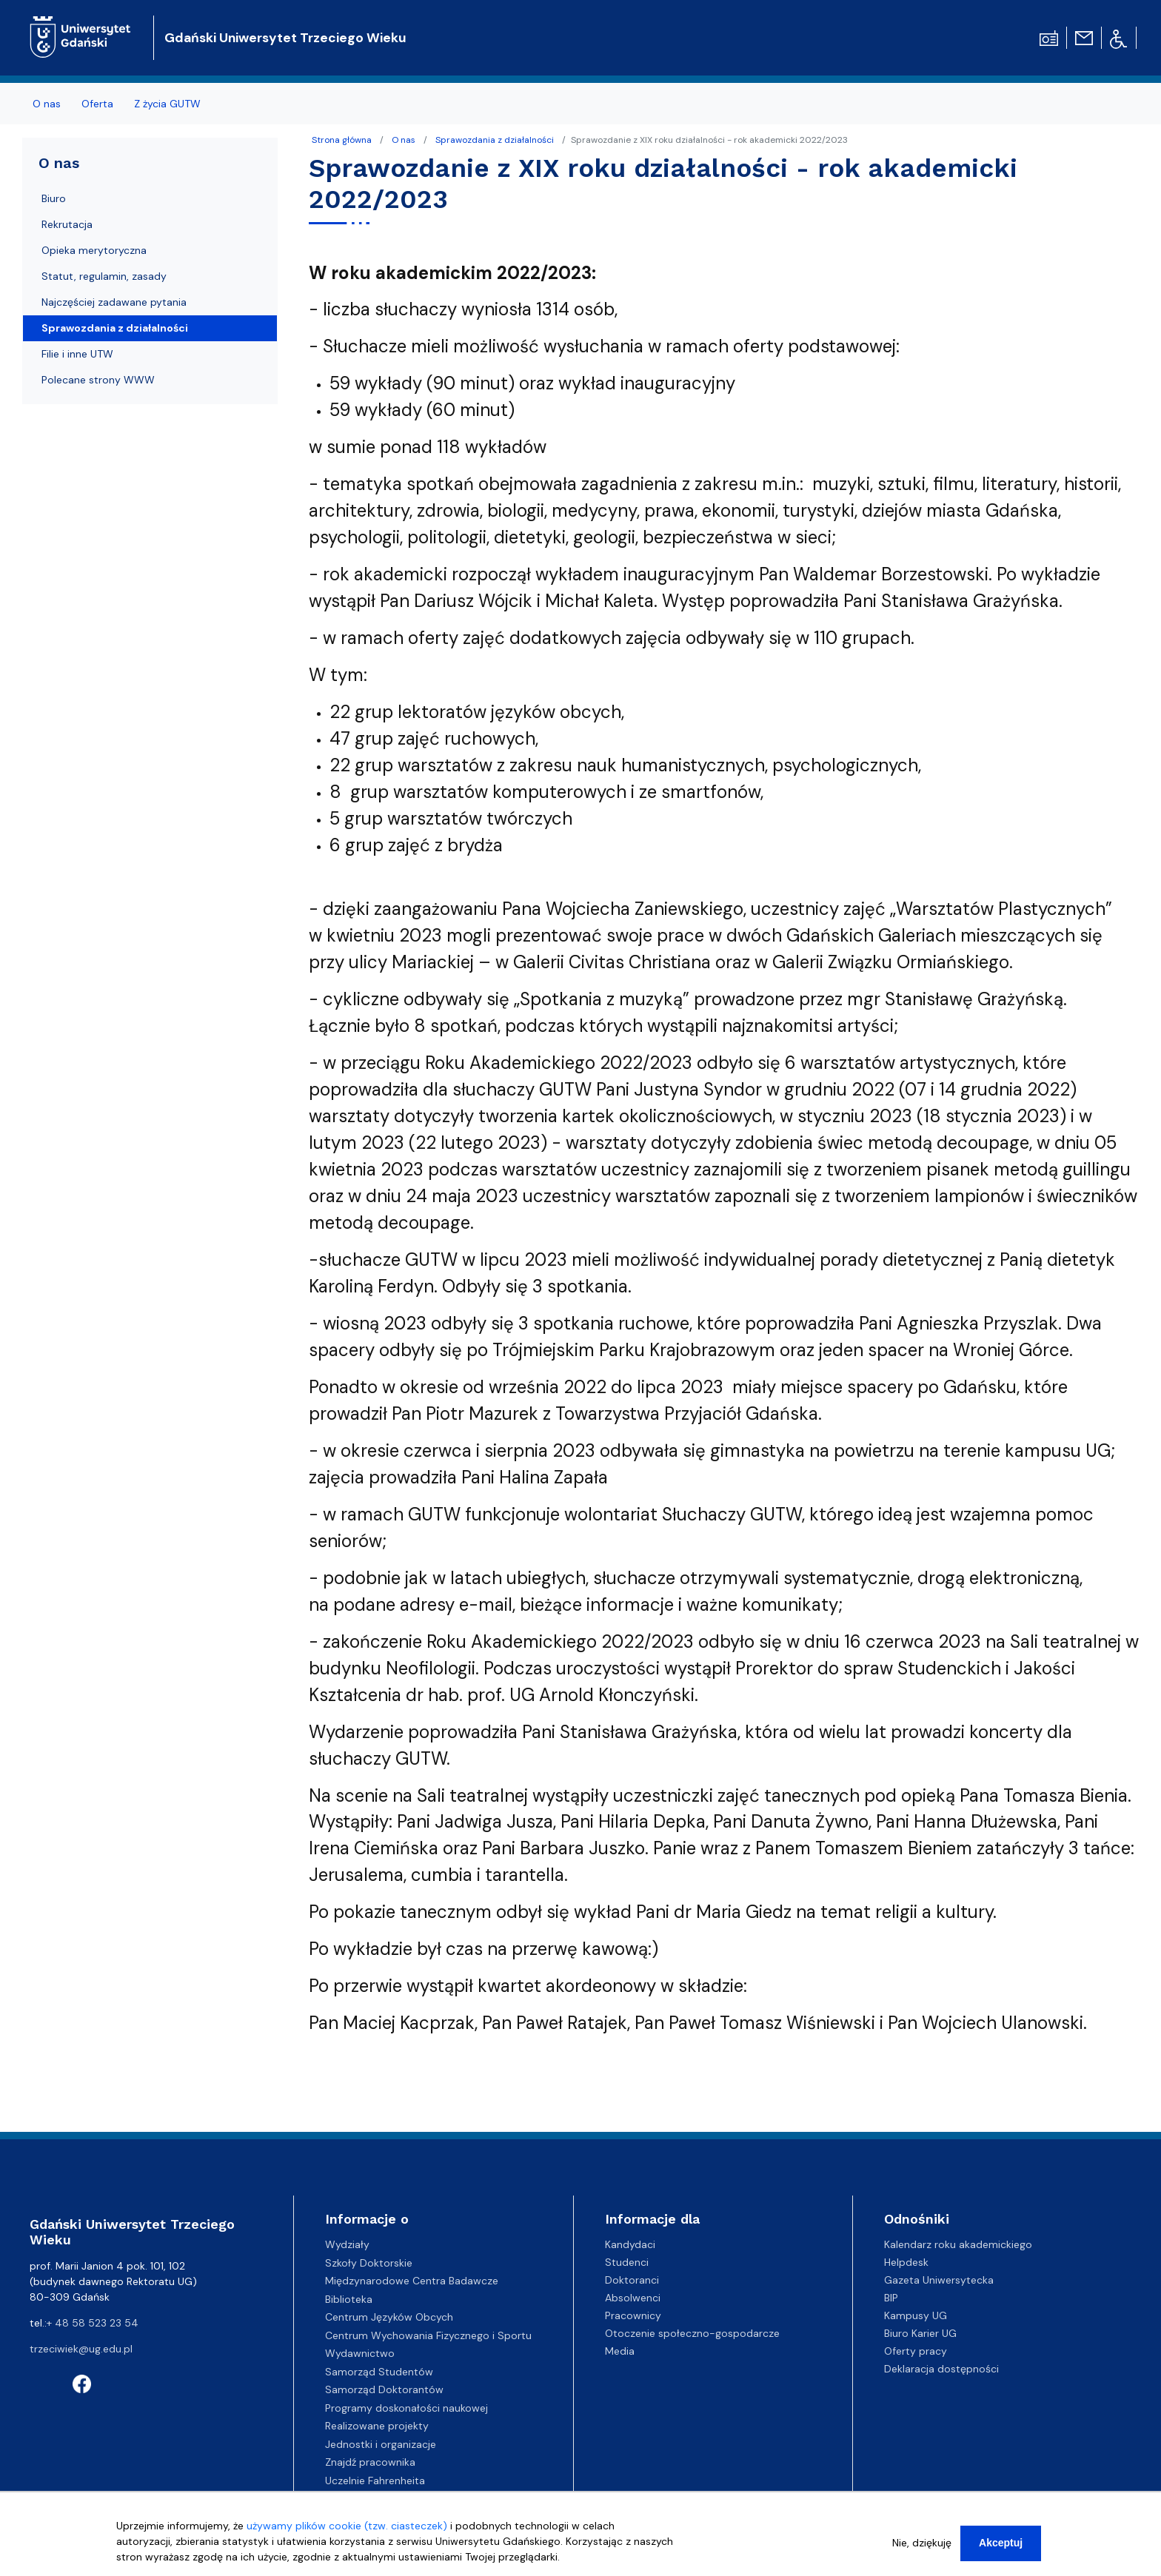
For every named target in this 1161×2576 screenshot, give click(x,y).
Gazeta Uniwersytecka (939, 2280)
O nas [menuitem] (47, 103)
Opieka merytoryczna (94, 250)
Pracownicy (633, 2315)
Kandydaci (630, 2244)
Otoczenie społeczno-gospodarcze (692, 2333)
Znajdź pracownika (370, 2462)
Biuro (53, 198)
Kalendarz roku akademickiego (958, 2244)
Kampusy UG (915, 2315)
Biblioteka (348, 2299)
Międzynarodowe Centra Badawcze (411, 2280)
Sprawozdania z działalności (494, 140)
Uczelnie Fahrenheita (375, 2480)
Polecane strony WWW (98, 379)
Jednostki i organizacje (380, 2444)
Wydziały (347, 2244)
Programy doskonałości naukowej (406, 2408)
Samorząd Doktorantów (384, 2389)
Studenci (627, 2262)
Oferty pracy (915, 2351)
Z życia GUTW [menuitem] (167, 103)
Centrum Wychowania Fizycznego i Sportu (428, 2335)
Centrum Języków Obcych (389, 2317)
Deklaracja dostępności (941, 2368)
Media (620, 2351)
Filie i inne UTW (77, 353)
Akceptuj (1001, 2547)
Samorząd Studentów (379, 2371)
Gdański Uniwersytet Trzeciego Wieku (285, 38)
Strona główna (342, 140)
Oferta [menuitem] (97, 103)
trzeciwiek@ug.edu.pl (81, 2348)
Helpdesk (906, 2262)
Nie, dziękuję (921, 2547)
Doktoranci (632, 2280)
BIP (891, 2297)
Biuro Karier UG (920, 2333)
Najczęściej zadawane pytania (114, 302)
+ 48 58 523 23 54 (92, 2323)
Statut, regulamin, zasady (104, 276)
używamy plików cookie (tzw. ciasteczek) (347, 2530)
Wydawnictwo (360, 2353)
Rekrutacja (67, 224)
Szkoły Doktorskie (368, 2263)
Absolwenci (632, 2297)
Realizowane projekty (377, 2425)
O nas (403, 140)
